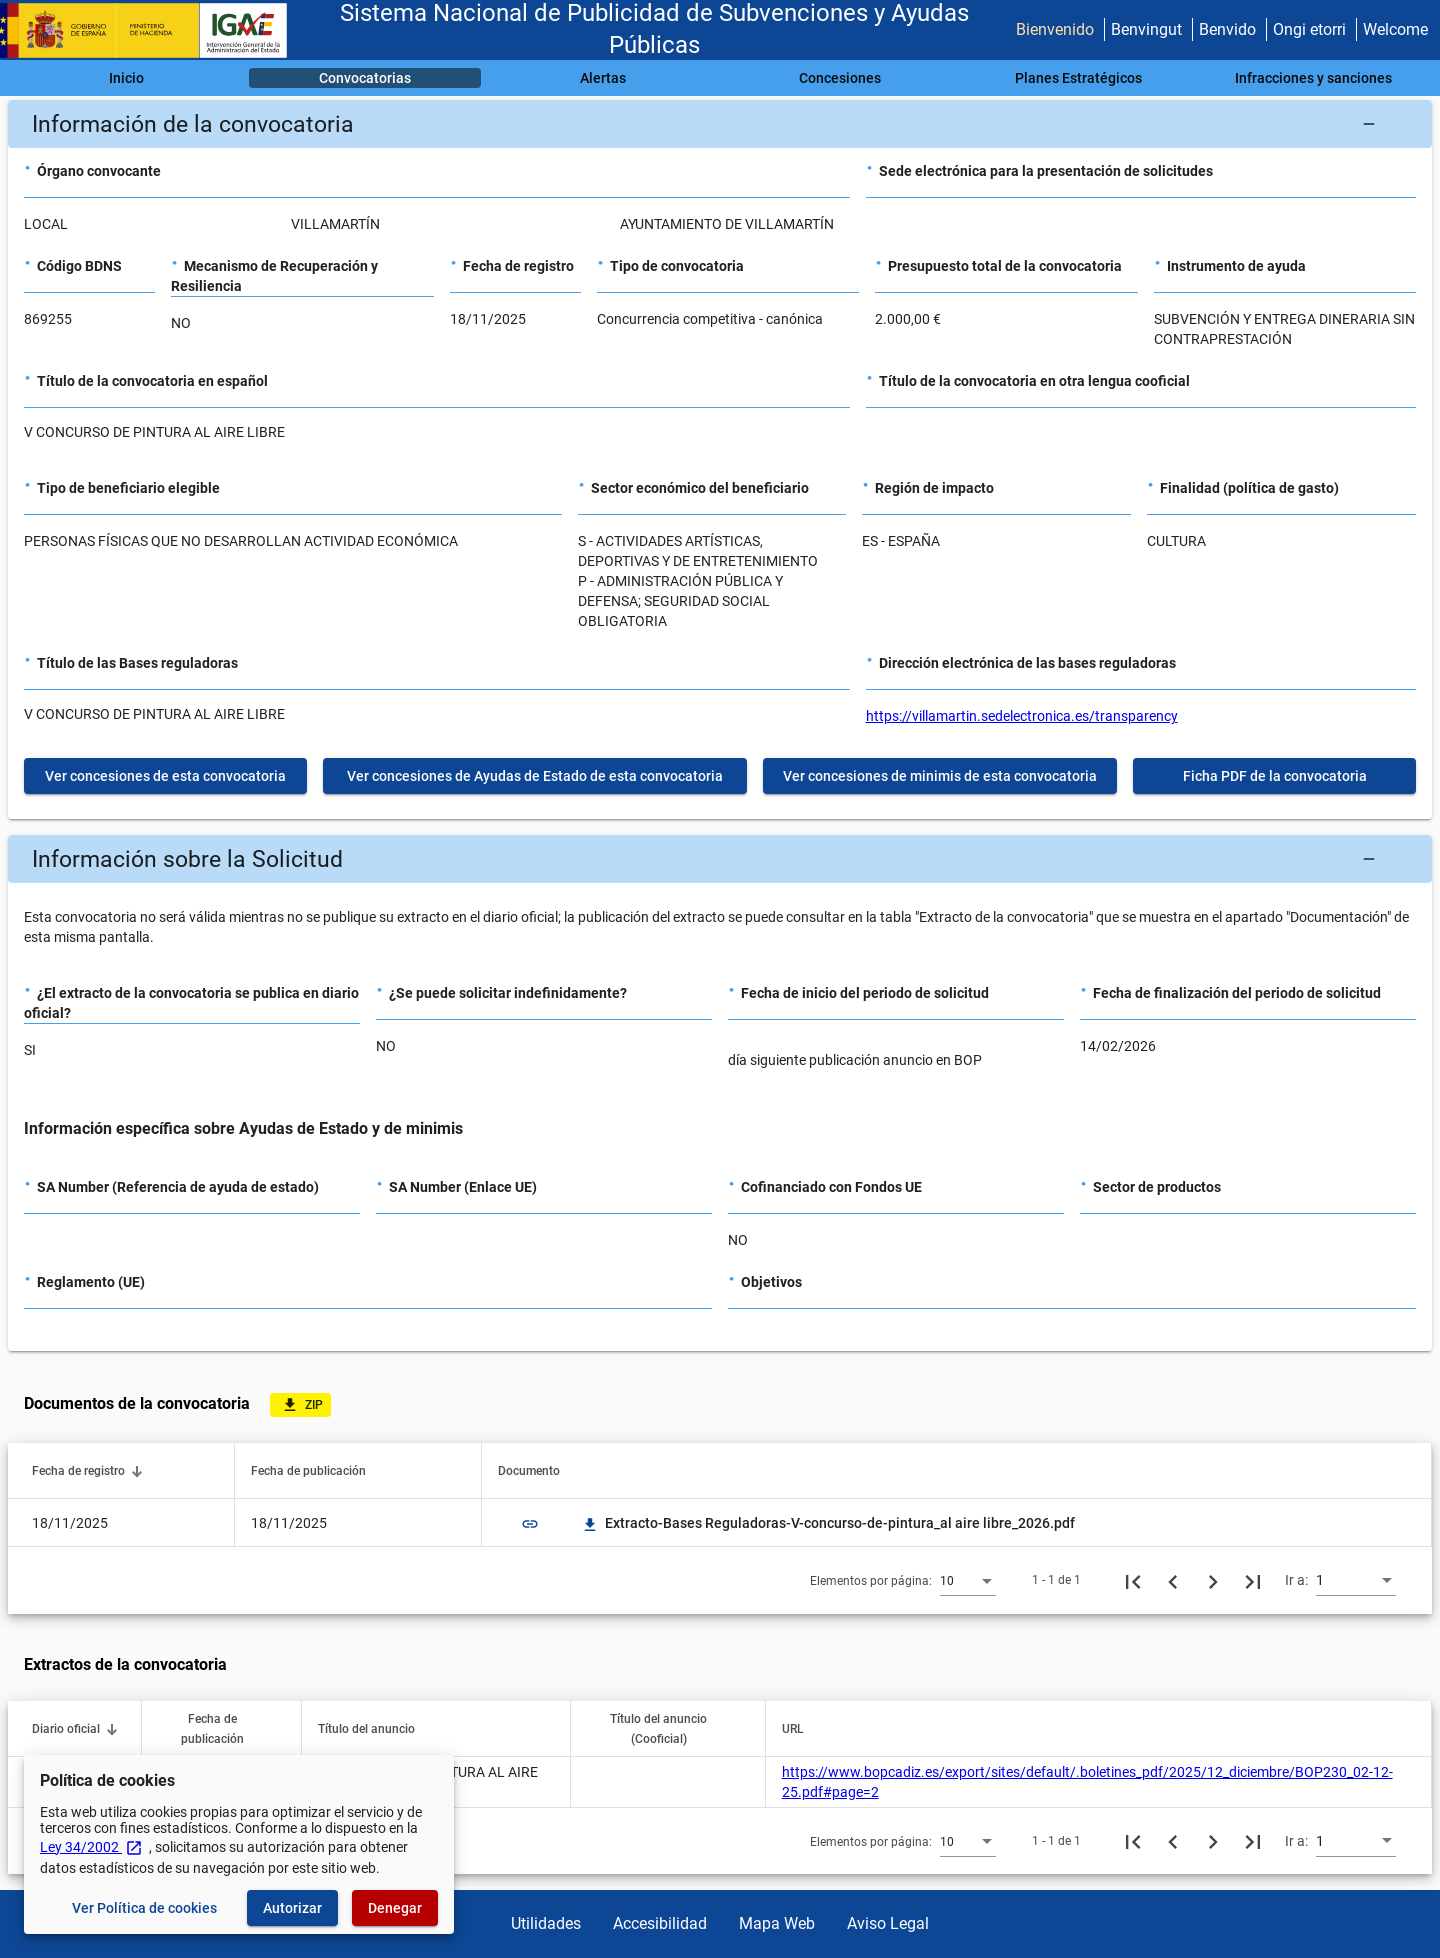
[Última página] (1253, 1580)
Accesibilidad (660, 1923)
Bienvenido (1055, 29)
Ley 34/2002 (91, 1847)
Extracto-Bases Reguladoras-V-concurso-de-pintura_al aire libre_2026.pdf (828, 1523)
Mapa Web (777, 1923)
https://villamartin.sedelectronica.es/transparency (1022, 716)
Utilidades (546, 1923)
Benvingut (1146, 29)
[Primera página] (1133, 1580)
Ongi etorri (1309, 29)
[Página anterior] (1173, 1580)
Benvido (1227, 29)
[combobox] (968, 1580)
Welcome (1395, 29)
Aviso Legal (888, 1923)
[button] (720, 124)
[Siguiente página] (1213, 1580)
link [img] (530, 1524)
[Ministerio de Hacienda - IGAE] (153, 30)
